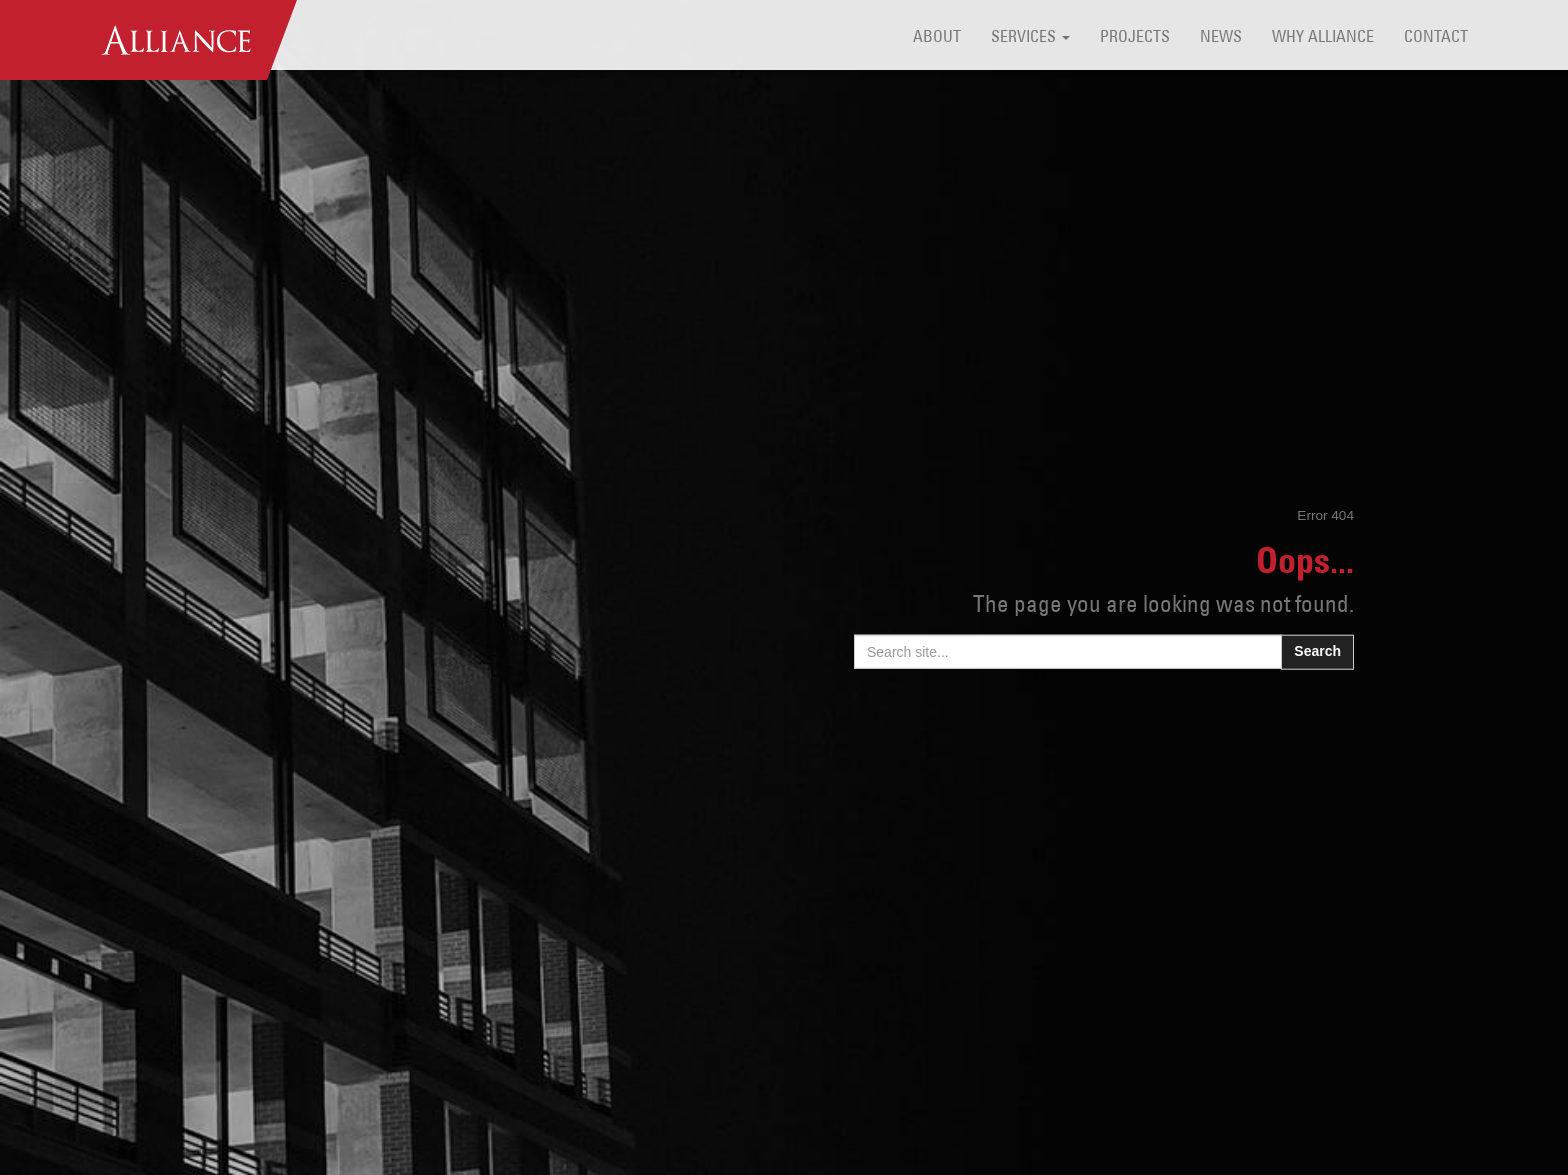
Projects (1135, 38)
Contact (1436, 38)
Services (1030, 38)
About (937, 38)
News (1221, 38)
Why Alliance (1323, 38)
